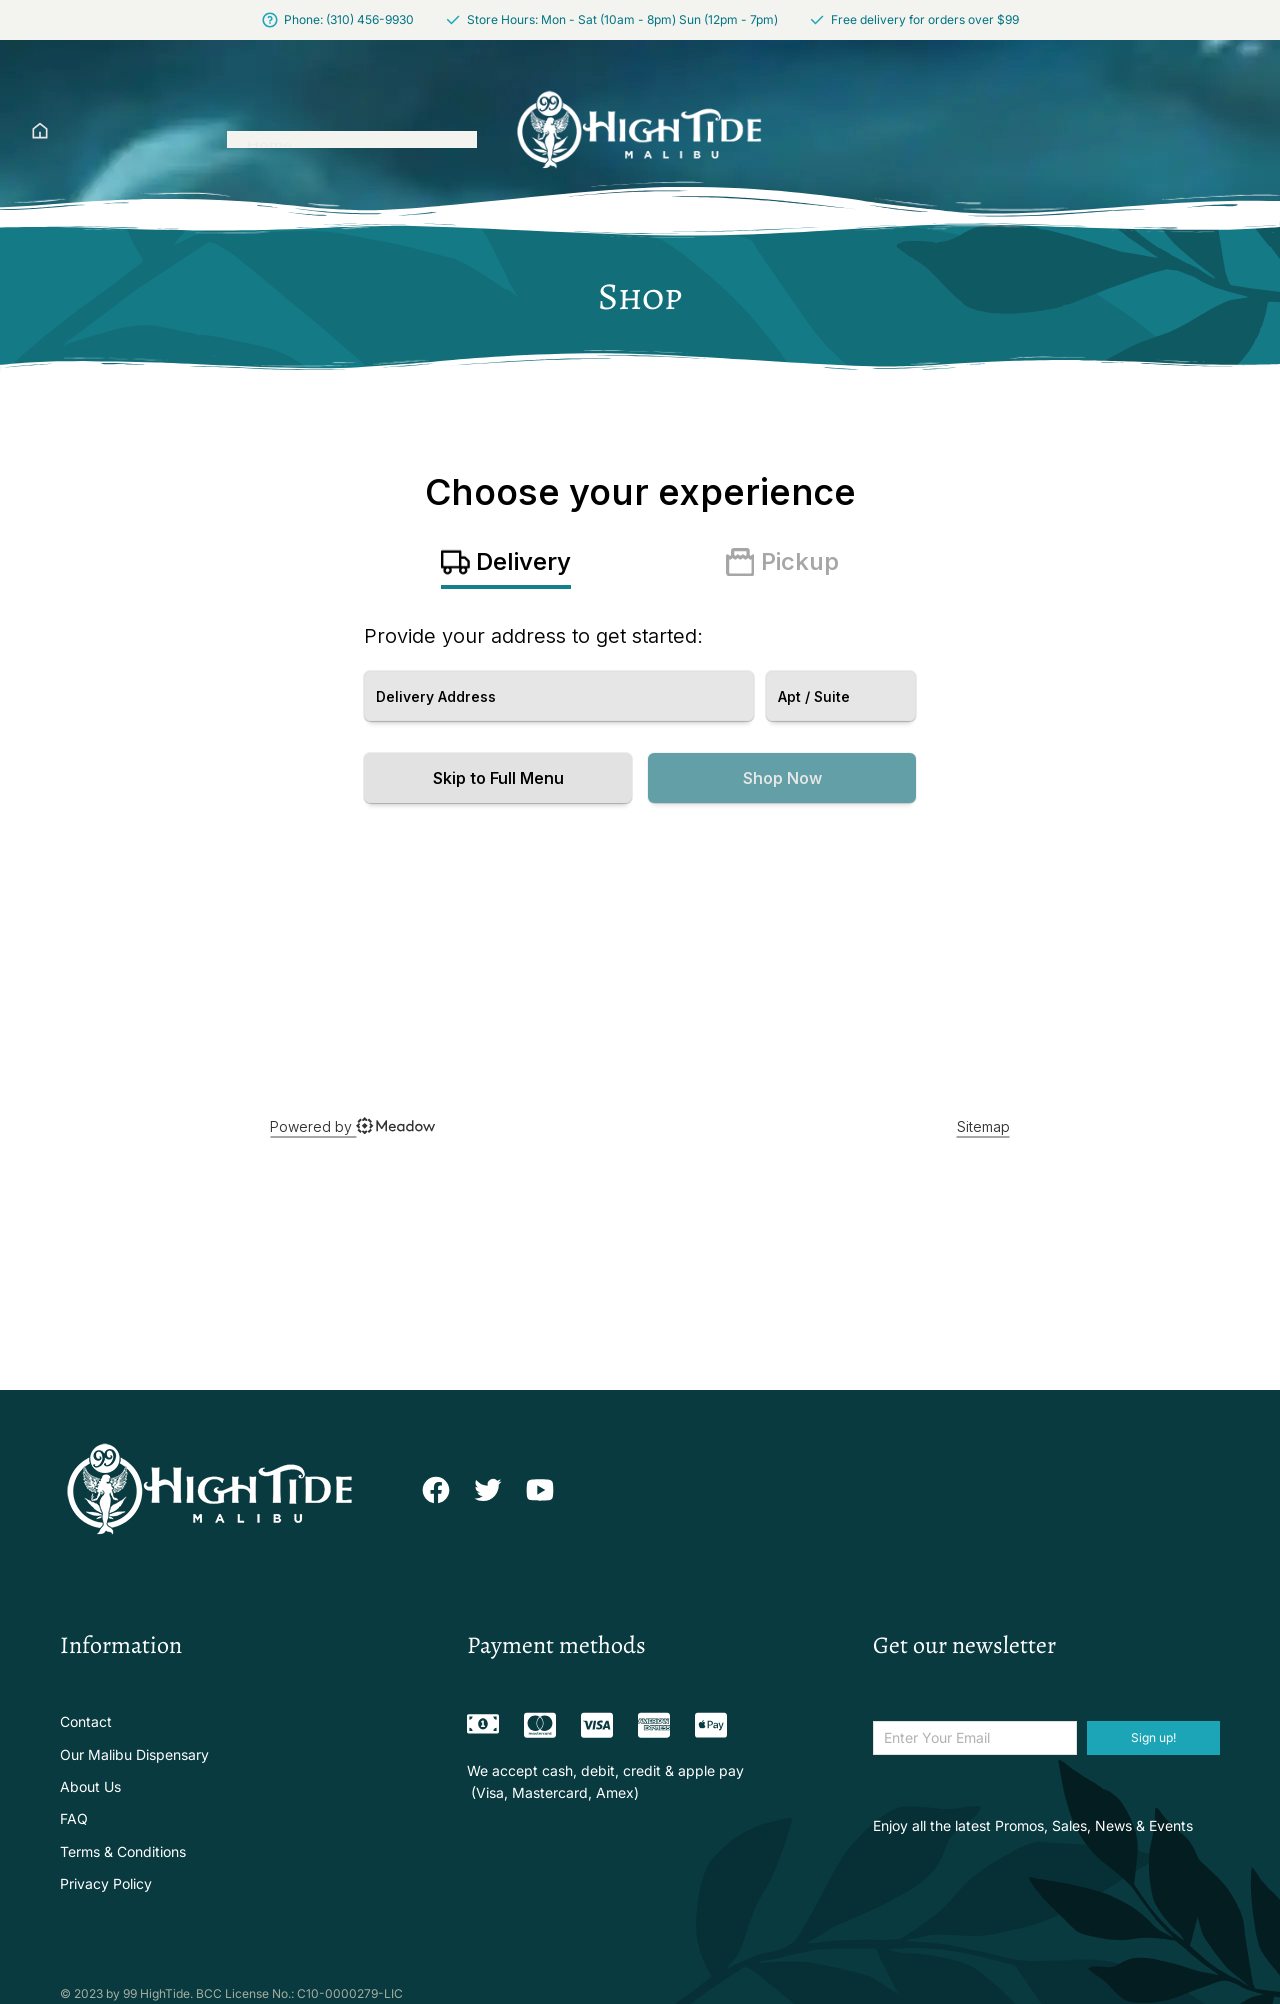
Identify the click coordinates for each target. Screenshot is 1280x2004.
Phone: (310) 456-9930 (349, 19)
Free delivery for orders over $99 (925, 19)
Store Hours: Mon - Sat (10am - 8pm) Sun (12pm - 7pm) (622, 19)
